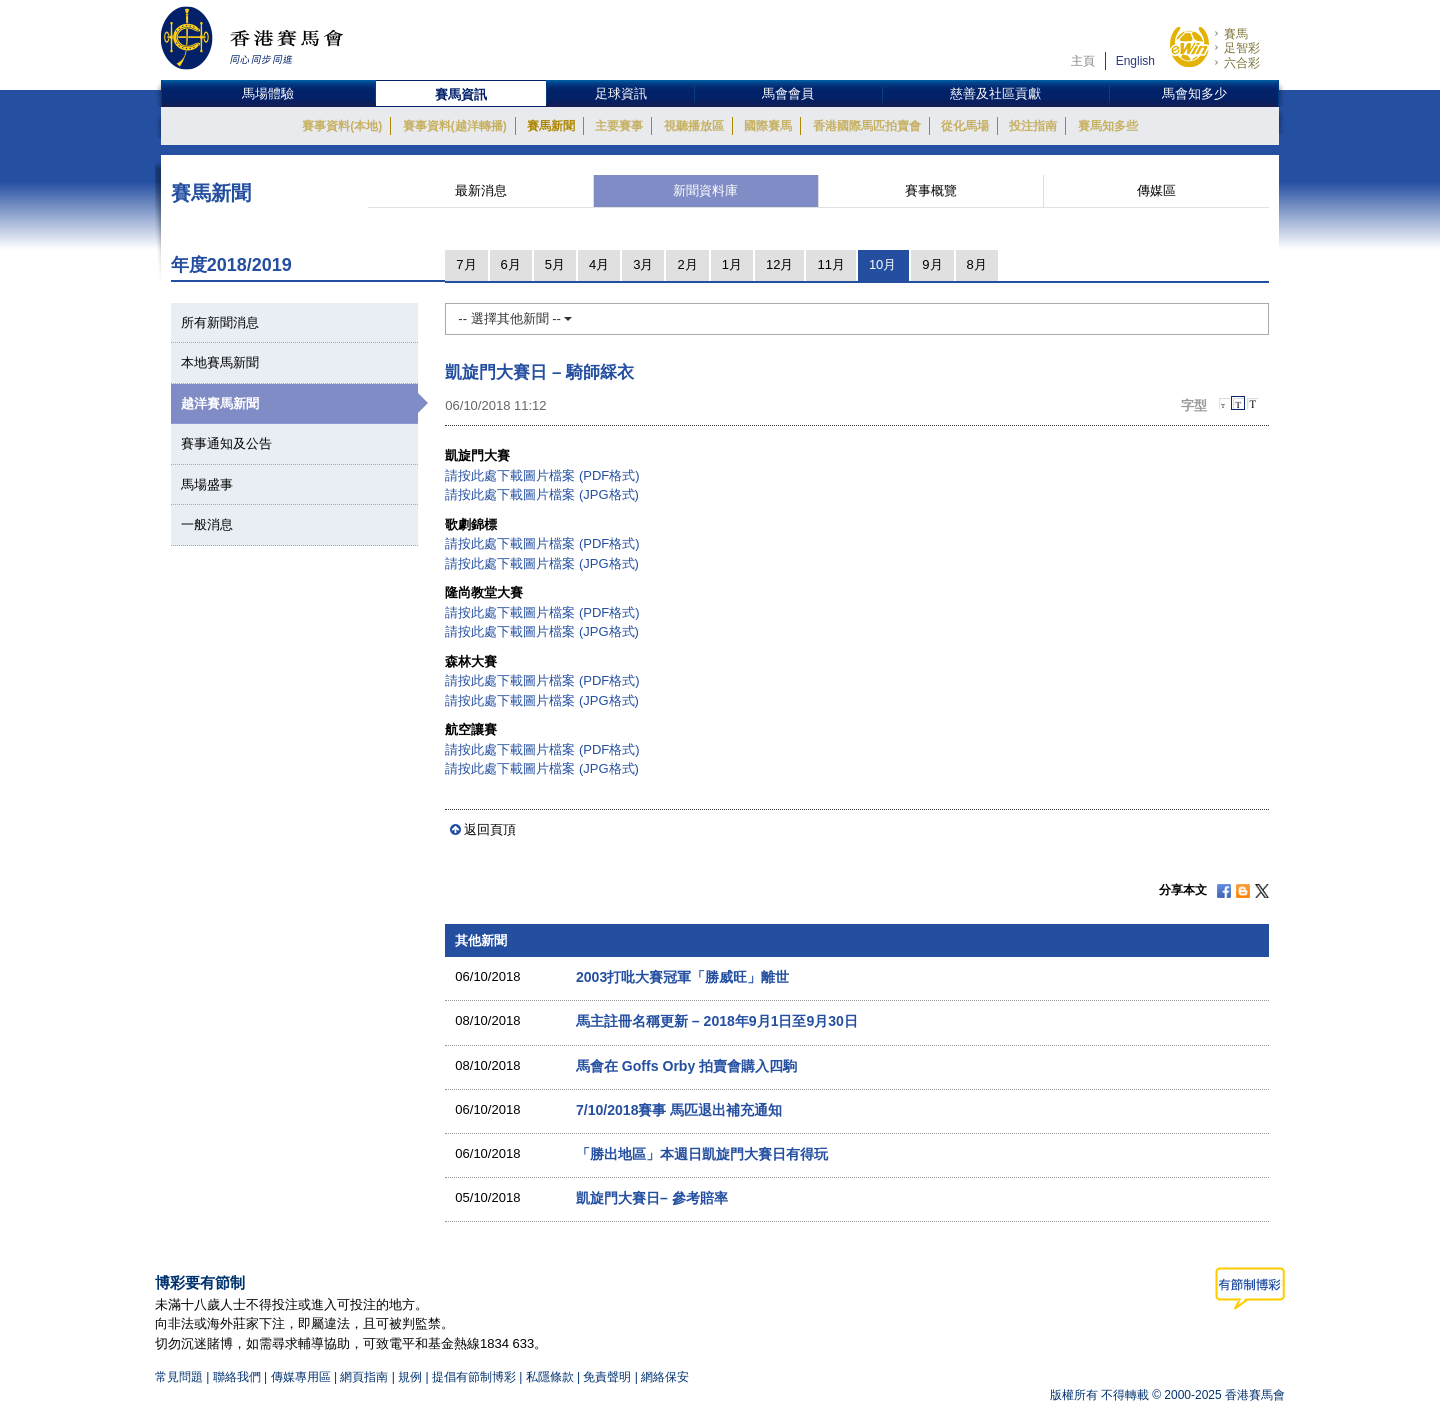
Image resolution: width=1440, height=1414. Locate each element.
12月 (779, 264)
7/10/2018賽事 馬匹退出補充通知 (679, 1110)
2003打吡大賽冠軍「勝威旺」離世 (682, 977)
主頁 (1083, 61)
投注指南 (1033, 126)
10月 (882, 264)
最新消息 (481, 190)
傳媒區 (1156, 190)
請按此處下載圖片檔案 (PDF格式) (542, 475)
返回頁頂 (490, 829)
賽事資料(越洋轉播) (455, 126)
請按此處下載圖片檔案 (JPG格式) (542, 494)
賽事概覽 (931, 190)
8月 (977, 264)
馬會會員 (788, 93)
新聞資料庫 (705, 190)
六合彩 (1242, 63)
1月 (732, 264)
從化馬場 (965, 126)
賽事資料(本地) (342, 126)
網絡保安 (665, 1377)
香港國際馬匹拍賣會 (867, 126)
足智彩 (1242, 48)
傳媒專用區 (301, 1377)
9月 (932, 264)
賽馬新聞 (551, 126)
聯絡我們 (237, 1377)
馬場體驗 (268, 93)
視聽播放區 (694, 126)
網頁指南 (364, 1377)
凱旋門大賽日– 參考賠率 (652, 1198)
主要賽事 (619, 126)
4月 (599, 264)
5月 (555, 264)
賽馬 (1236, 34)
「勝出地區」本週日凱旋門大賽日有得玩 (702, 1154)
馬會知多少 (1194, 93)
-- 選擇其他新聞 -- (515, 318)
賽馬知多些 (1108, 126)
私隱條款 (550, 1377)
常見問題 (179, 1377)
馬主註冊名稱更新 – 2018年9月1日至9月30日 (717, 1021)
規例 (411, 1377)
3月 (643, 264)
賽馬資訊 (461, 94)
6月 (511, 264)
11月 (830, 264)
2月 (687, 264)
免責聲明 (607, 1377)
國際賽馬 (768, 126)
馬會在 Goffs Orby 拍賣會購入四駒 (686, 1066)
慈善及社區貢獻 (995, 93)
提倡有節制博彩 (474, 1377)
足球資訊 (621, 93)
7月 (466, 264)
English (1135, 61)
